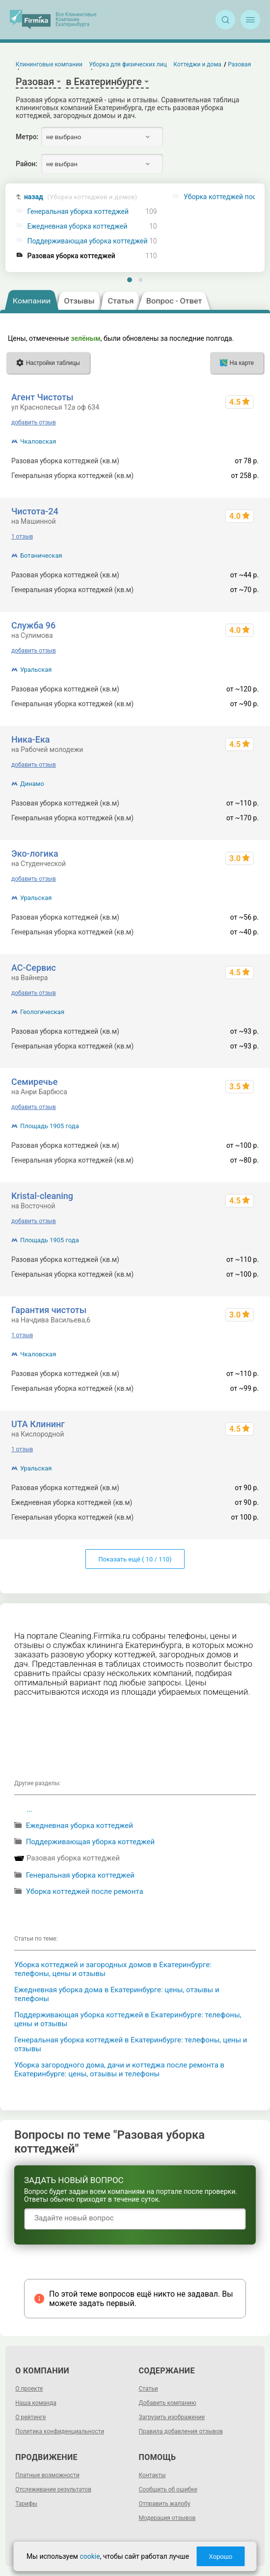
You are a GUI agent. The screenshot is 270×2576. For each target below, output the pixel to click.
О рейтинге (30, 2417)
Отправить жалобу (164, 2503)
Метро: (27, 137)
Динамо (32, 783)
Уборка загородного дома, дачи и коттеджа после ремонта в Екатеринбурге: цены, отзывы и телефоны (119, 2069)
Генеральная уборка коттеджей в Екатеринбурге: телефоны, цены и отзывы (130, 2044)
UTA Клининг (38, 1424)
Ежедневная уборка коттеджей (77, 226)
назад (80, 197)
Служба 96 (33, 625)
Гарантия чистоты (48, 1310)
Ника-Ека (30, 739)
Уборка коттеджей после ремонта (84, 1891)
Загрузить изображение (172, 2417)
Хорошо (220, 2556)
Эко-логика (34, 853)
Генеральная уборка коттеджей (78, 211)
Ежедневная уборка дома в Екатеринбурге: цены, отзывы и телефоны (116, 1994)
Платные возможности (47, 2475)
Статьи (148, 2388)
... (29, 1809)
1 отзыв (22, 536)
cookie (90, 2556)
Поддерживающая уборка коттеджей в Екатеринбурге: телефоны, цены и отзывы (128, 2019)
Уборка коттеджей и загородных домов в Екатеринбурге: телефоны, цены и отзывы (113, 1969)
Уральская (36, 669)
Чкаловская (38, 441)
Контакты (152, 2475)
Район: (26, 164)
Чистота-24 (34, 511)
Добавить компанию (167, 2402)
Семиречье (34, 1082)
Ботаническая (41, 555)
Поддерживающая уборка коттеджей (87, 241)
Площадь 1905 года (49, 1126)
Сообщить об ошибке (168, 2489)
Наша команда (35, 2402)
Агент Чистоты (42, 397)
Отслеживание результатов (53, 2489)
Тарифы (26, 2503)
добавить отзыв (33, 422)
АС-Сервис (33, 967)
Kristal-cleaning (42, 1196)
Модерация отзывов (167, 2518)
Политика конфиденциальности (59, 2431)
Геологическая (42, 1012)
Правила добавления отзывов (181, 2431)
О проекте (29, 2388)
